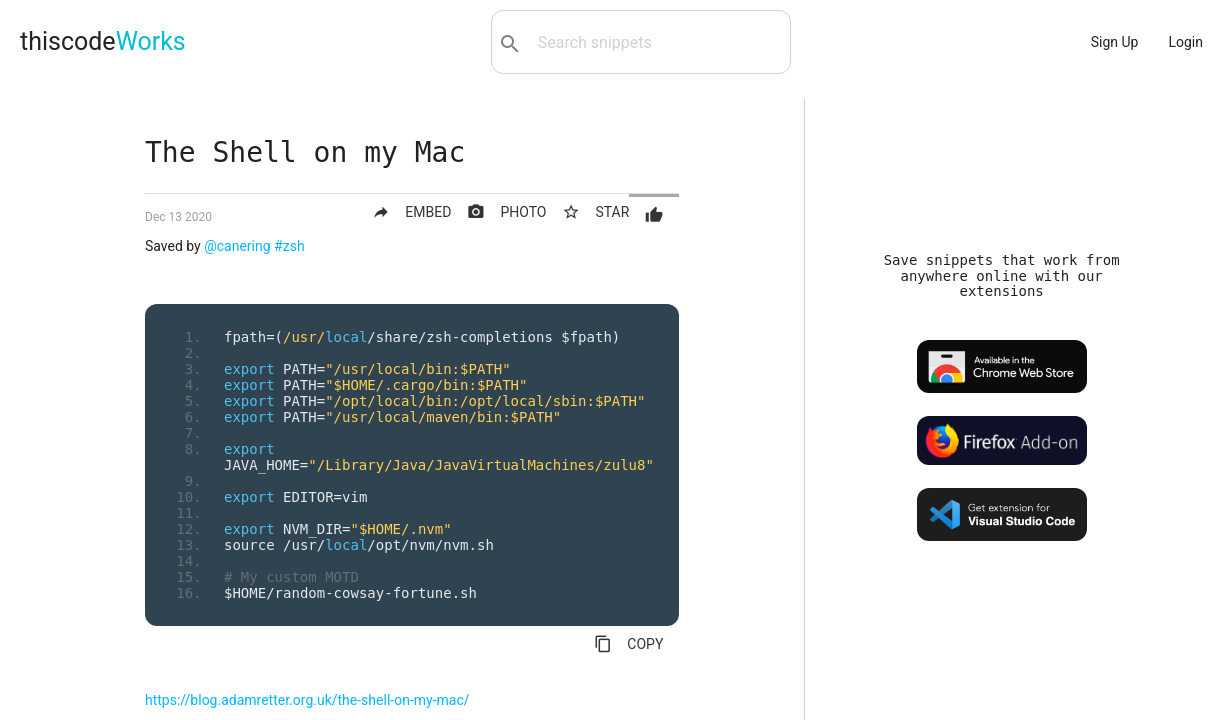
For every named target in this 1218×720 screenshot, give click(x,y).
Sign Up (1115, 42)
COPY (628, 644)
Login (1185, 42)
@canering (237, 246)
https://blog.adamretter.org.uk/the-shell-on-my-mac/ (307, 700)
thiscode (103, 41)
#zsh (289, 246)
